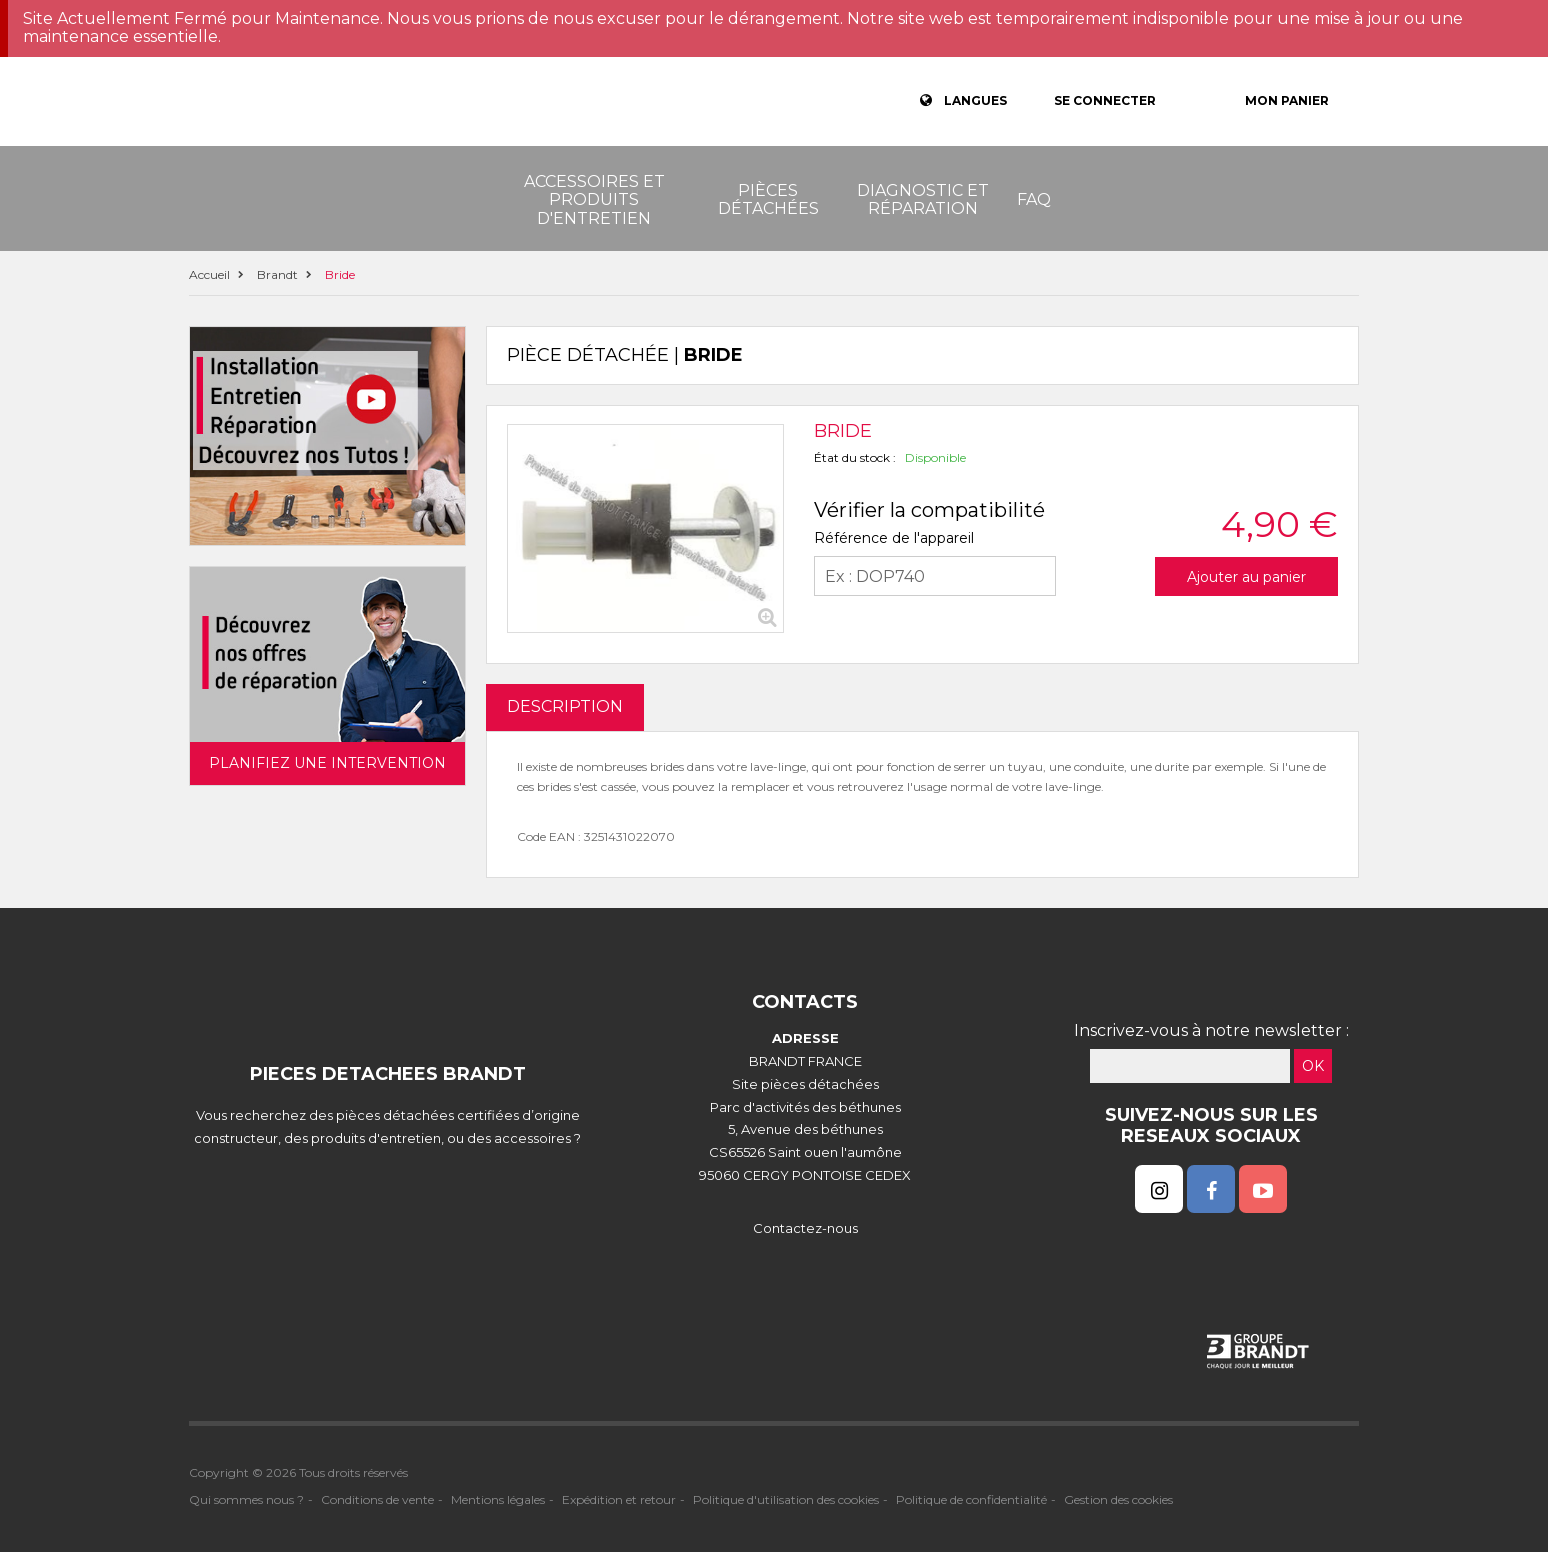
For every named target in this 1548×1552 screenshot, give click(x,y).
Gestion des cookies (1118, 1499)
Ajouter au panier (1246, 577)
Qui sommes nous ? (246, 1499)
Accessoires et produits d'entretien (594, 200)
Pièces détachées (768, 199)
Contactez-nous (805, 1228)
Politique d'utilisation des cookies (786, 1499)
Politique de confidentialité (971, 1499)
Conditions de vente (377, 1499)
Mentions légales (498, 1499)
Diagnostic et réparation (923, 199)
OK (1313, 1066)
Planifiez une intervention (327, 763)
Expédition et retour (619, 1499)
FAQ (1034, 199)
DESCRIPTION (565, 706)
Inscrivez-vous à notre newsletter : (1211, 1030)
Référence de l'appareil (894, 538)
